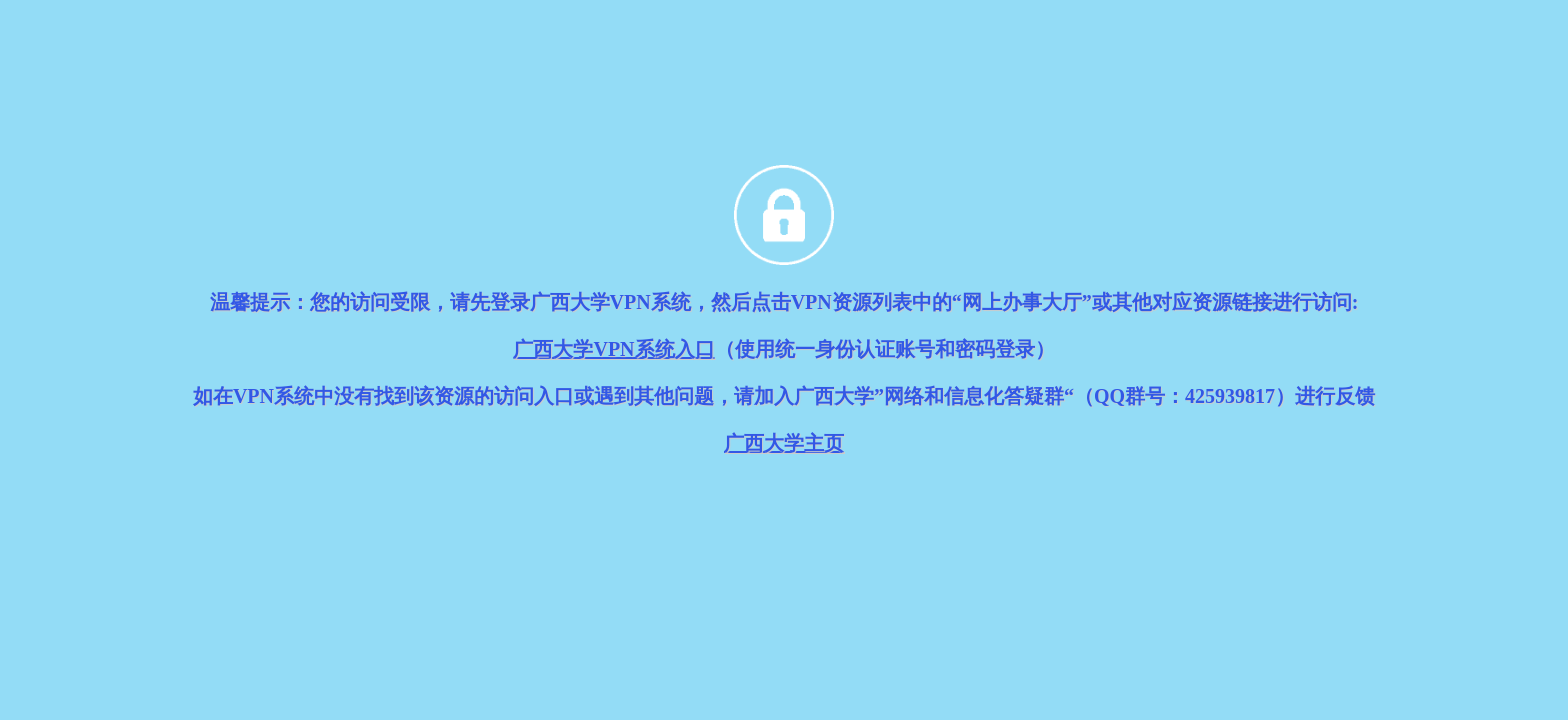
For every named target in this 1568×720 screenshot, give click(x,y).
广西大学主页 (784, 443)
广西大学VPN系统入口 (613, 349)
